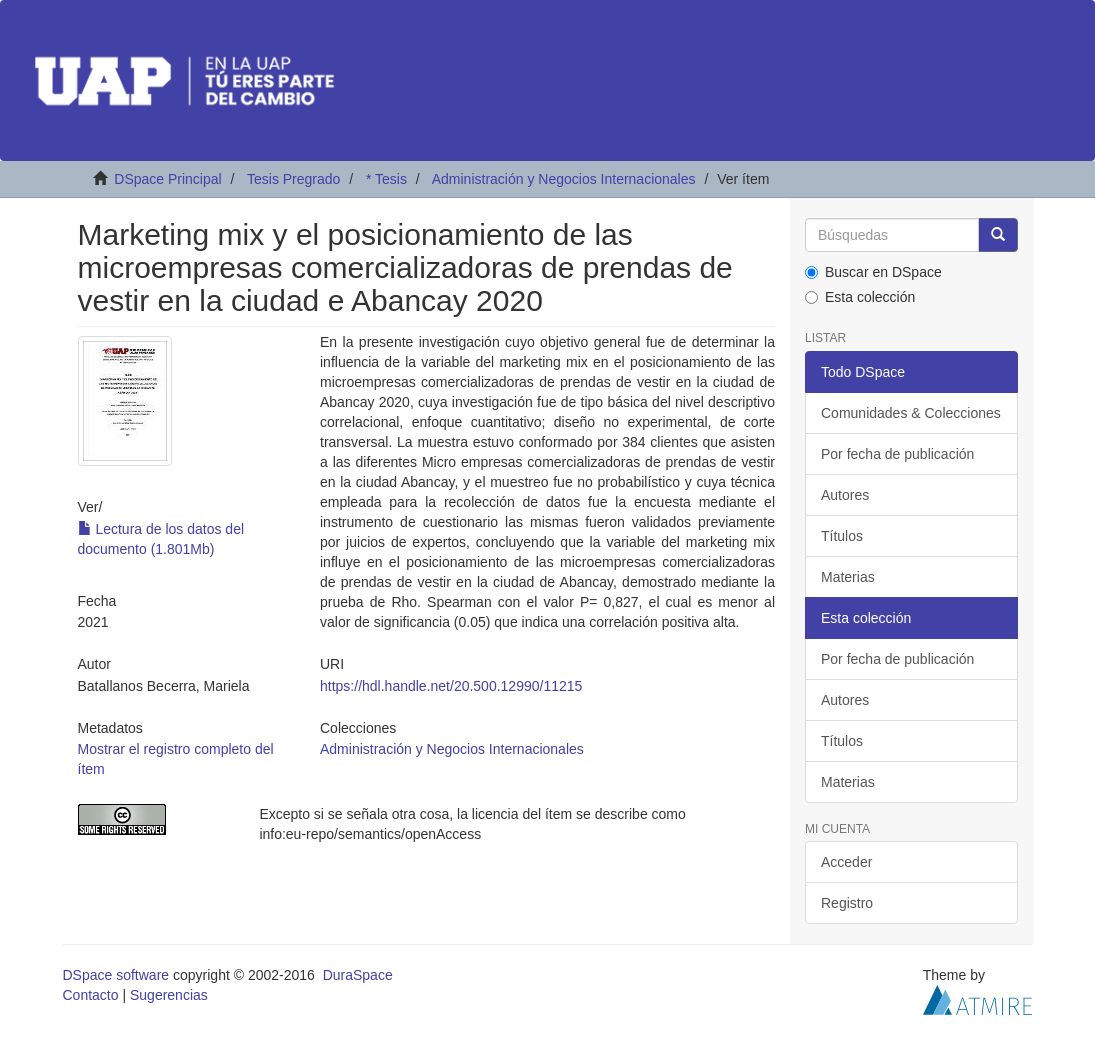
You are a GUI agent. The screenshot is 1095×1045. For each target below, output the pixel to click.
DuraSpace (358, 975)
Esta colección (860, 297)
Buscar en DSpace (873, 272)
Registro (847, 903)
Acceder (846, 862)
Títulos (842, 536)
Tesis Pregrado (293, 179)
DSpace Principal (167, 179)
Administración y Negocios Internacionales (564, 179)
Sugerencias (169, 995)
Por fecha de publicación (897, 454)
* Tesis (386, 179)
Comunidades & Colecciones (911, 413)
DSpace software (116, 975)
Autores (845, 495)
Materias (848, 577)
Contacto (91, 995)
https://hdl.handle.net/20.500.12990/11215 (451, 686)
